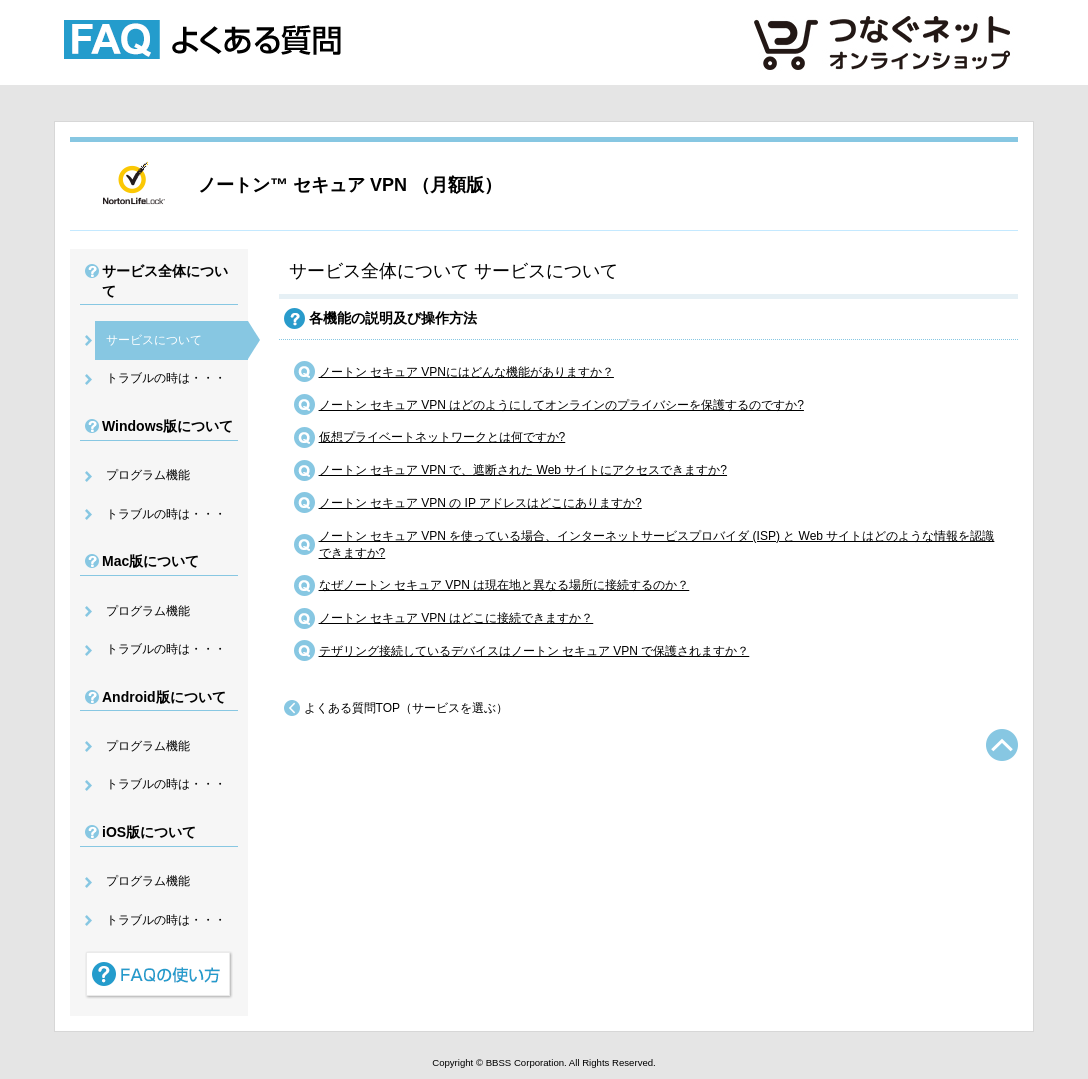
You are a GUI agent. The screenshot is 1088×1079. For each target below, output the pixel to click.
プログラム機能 (148, 475)
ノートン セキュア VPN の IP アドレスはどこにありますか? (480, 503)
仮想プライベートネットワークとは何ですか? (442, 437)
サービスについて (154, 340)
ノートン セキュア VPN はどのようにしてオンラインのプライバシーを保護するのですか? (561, 405)
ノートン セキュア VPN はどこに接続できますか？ (456, 618)
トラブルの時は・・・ (166, 378)
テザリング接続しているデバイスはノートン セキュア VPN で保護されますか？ (534, 651)
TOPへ (1002, 745)
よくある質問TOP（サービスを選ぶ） (406, 708)
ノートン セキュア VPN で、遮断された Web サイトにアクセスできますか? (523, 470)
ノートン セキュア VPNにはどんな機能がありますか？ (466, 372)
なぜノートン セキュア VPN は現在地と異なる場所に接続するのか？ (504, 585)
